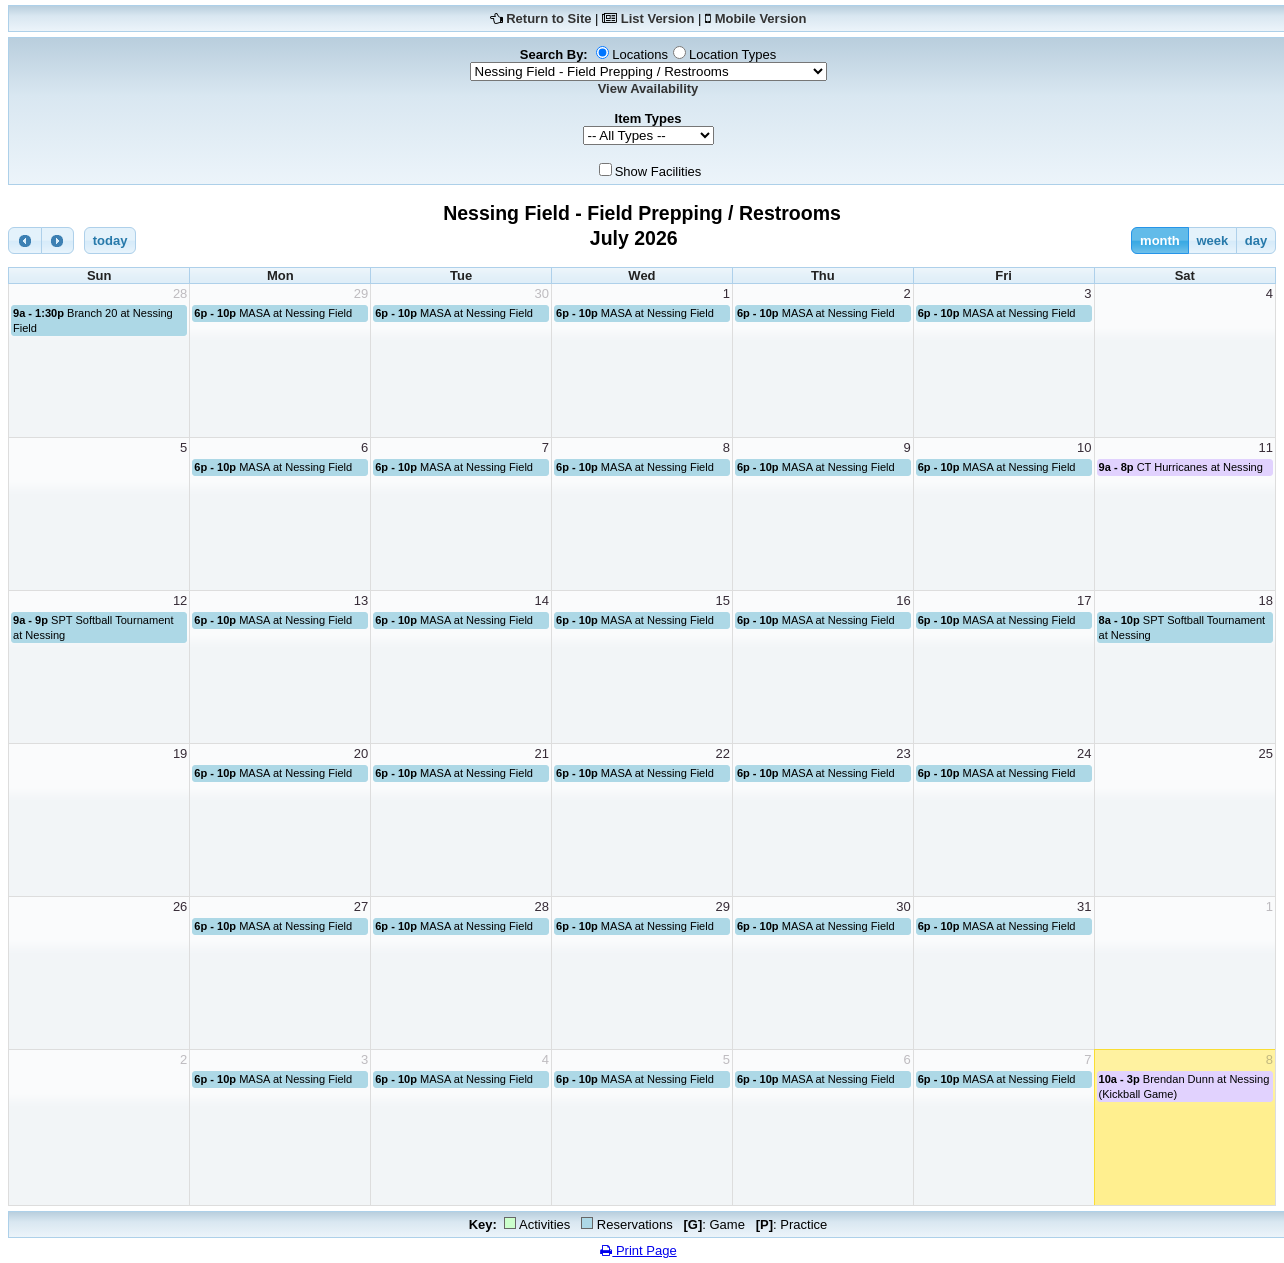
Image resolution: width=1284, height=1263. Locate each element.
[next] (58, 240)
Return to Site (548, 18)
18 (1266, 600)
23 (903, 753)
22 (722, 753)
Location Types (732, 54)
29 (361, 293)
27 (361, 906)
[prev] (25, 240)
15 (722, 600)
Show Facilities (658, 171)
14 (542, 600)
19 (180, 753)
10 (1084, 447)
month (1160, 240)
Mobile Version (761, 18)
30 (542, 293)
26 (180, 906)
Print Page (638, 1250)
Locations (640, 54)
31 (1084, 906)
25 (1266, 753)
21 (542, 753)
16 (903, 600)
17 (1084, 600)
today (110, 240)
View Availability (648, 88)
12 (180, 600)
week (1212, 240)
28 (180, 293)
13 (361, 600)
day (1256, 240)
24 (1084, 753)
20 (361, 753)
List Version (658, 18)
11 (1266, 447)
